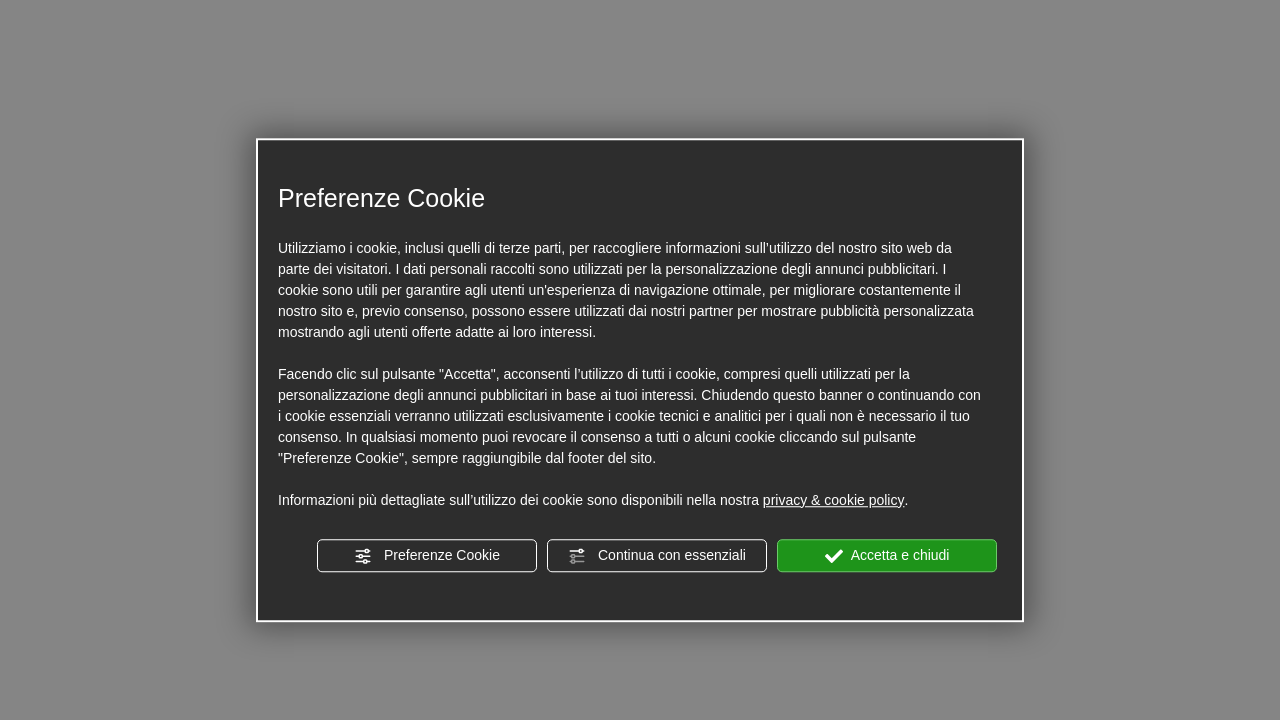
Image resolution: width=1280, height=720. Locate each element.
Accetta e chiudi (887, 556)
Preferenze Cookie (427, 556)
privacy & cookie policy (834, 500)
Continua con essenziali (657, 556)
